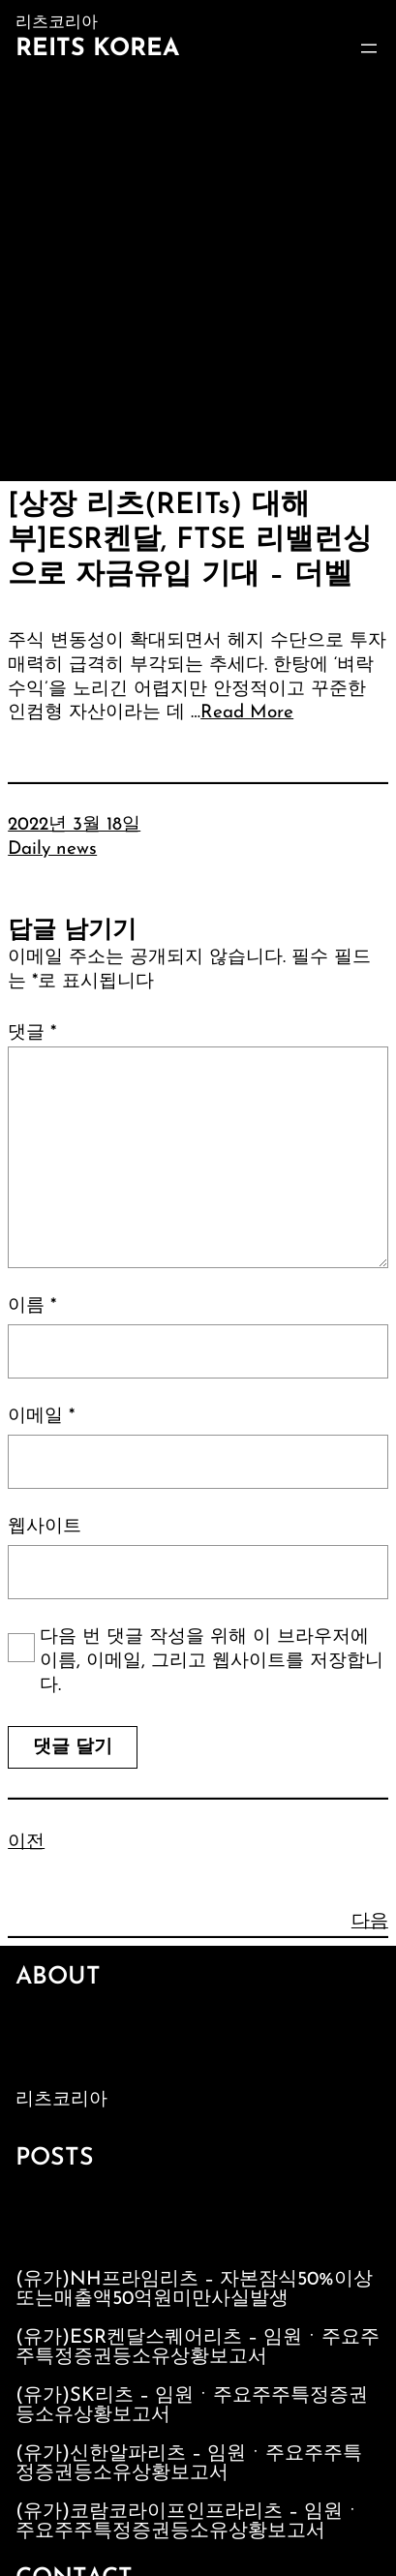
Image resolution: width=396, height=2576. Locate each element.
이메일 (41, 1417)
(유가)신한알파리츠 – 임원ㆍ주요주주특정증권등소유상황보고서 (188, 2463)
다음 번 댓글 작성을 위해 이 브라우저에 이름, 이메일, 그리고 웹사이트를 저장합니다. (211, 1661)
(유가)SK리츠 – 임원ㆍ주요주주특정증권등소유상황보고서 (191, 2405)
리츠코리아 (61, 2100)
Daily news (52, 849)
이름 (32, 1306)
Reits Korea (97, 49)
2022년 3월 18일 (74, 825)
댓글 (32, 1033)
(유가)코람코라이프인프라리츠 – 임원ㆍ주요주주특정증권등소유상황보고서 (188, 2521)
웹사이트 (44, 1527)
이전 (26, 1843)
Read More (246, 713)
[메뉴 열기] (369, 48)
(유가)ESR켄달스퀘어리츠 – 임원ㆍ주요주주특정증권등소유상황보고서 (197, 2347)
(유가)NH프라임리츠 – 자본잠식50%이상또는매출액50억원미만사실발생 (194, 2289)
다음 (369, 1922)
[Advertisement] (198, 273)
